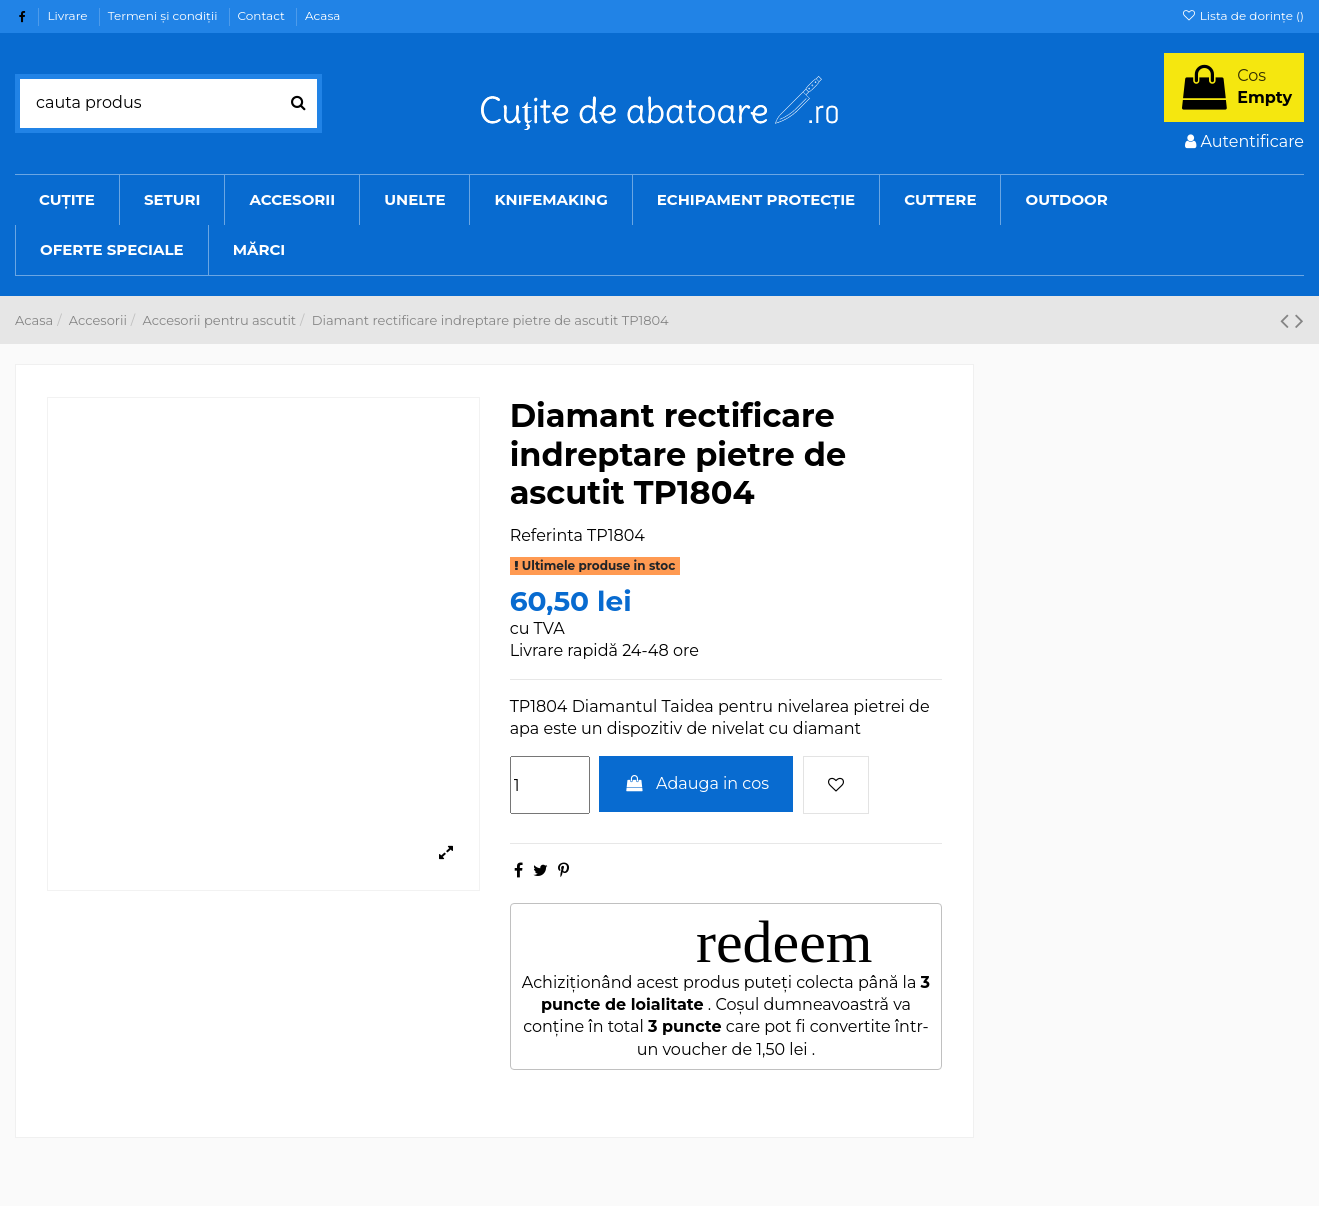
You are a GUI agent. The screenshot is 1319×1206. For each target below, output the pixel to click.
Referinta (546, 535)
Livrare (68, 15)
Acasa (322, 15)
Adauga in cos (696, 783)
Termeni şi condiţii (164, 15)
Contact (263, 15)
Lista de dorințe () (1242, 15)
